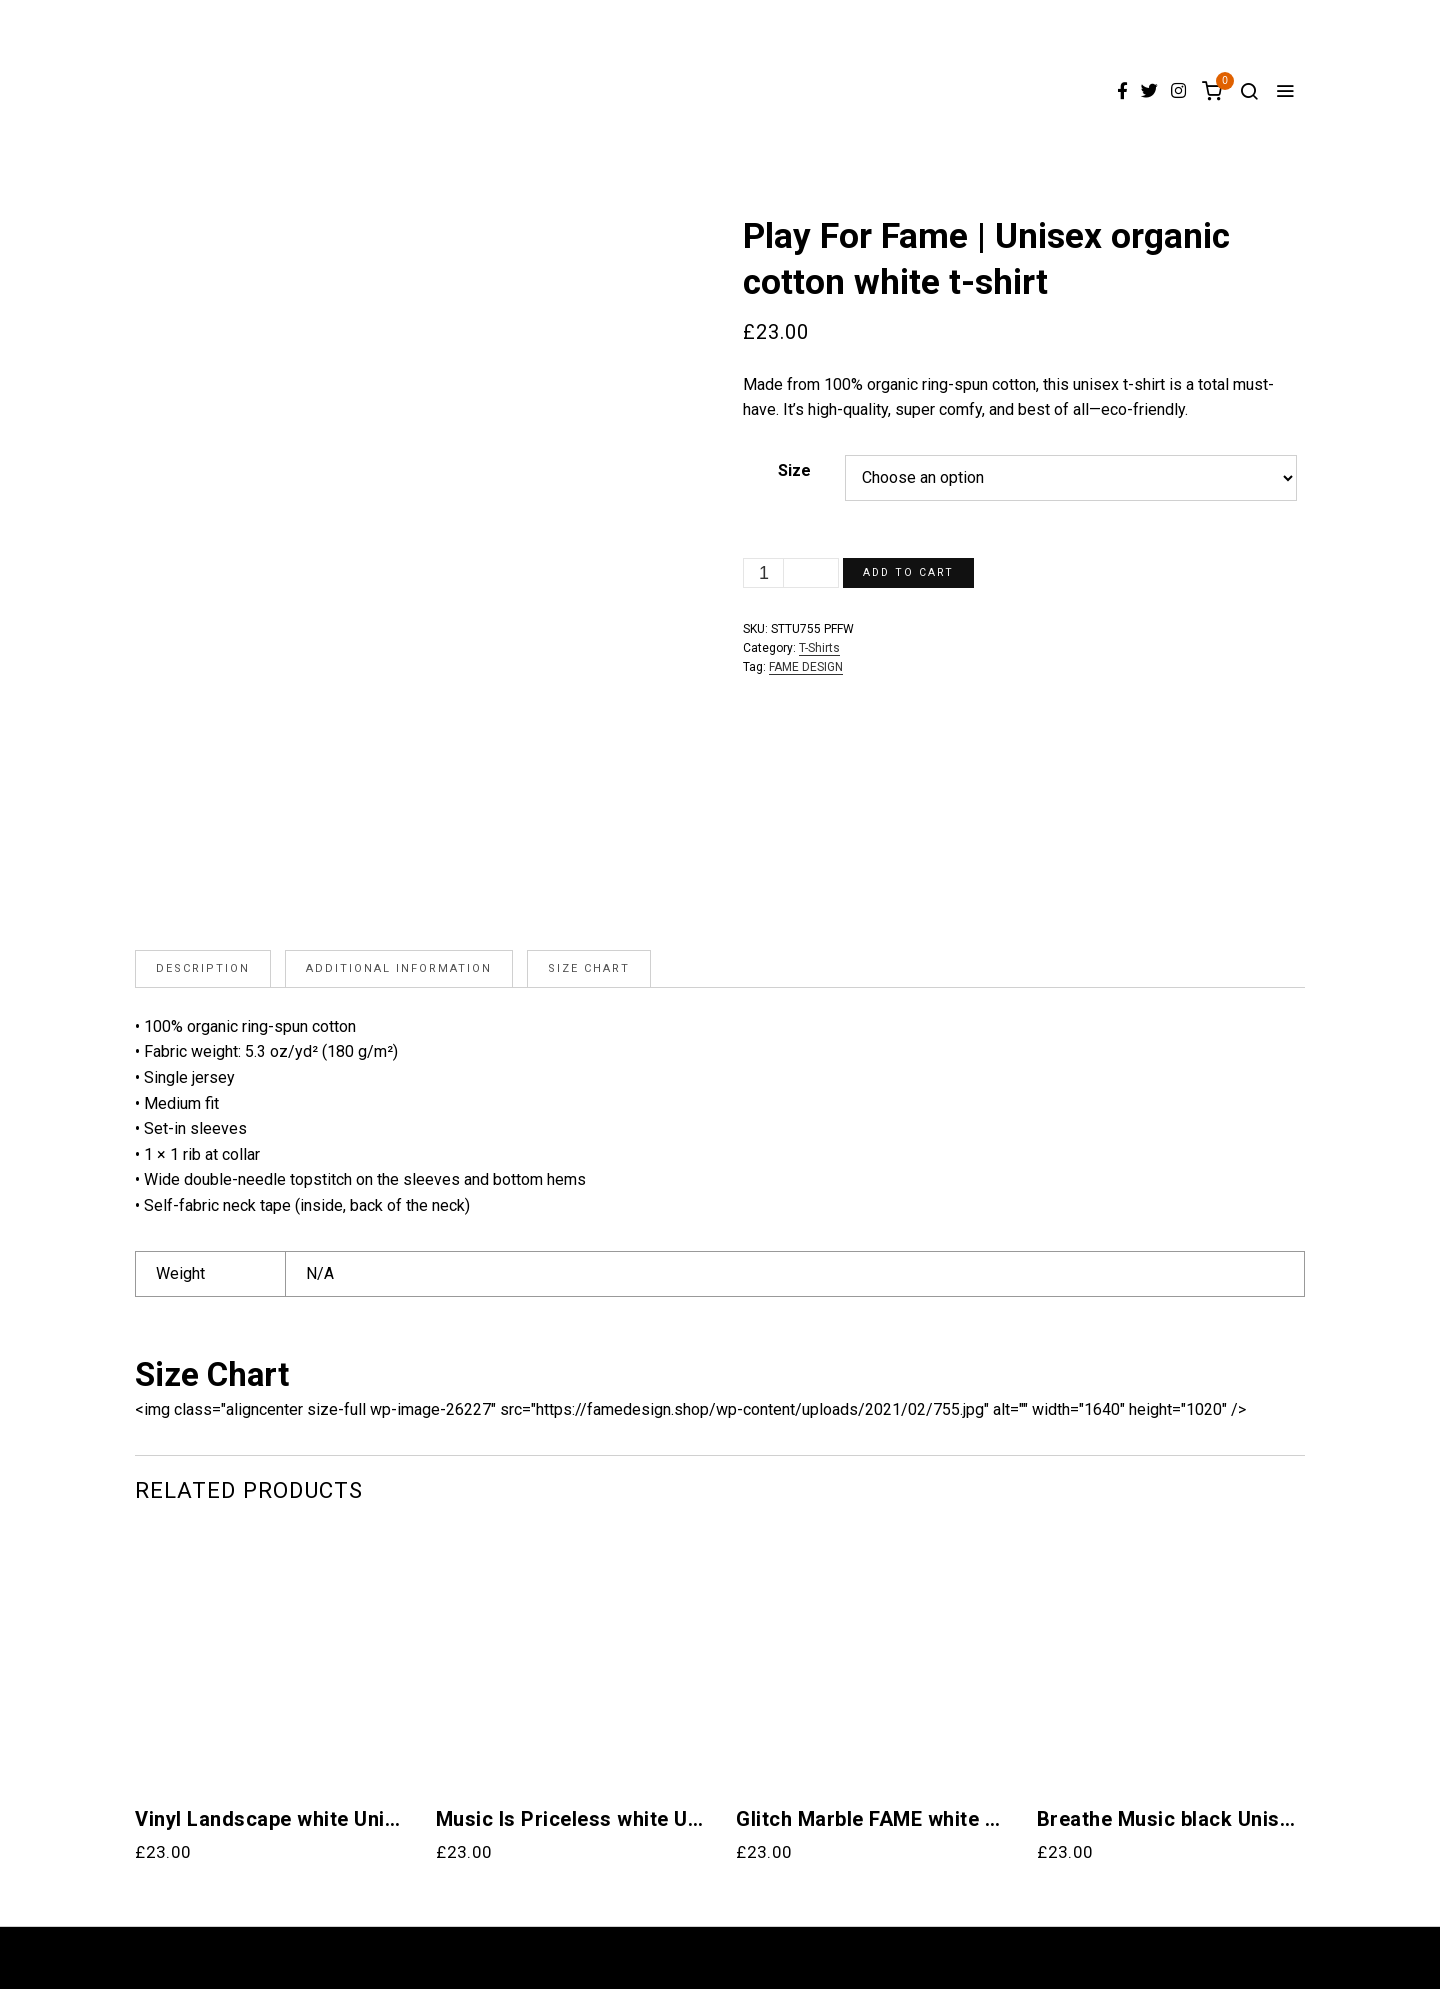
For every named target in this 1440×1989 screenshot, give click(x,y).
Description (203, 968)
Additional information (399, 968)
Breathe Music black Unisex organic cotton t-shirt (1171, 1819)
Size (794, 470)
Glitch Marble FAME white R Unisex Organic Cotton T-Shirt (870, 1819)
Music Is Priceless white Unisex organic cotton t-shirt (570, 1819)
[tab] (203, 969)
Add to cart (911, 572)
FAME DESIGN (806, 667)
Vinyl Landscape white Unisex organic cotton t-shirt (269, 1819)
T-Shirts (819, 648)
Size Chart (589, 968)
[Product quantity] (764, 573)
